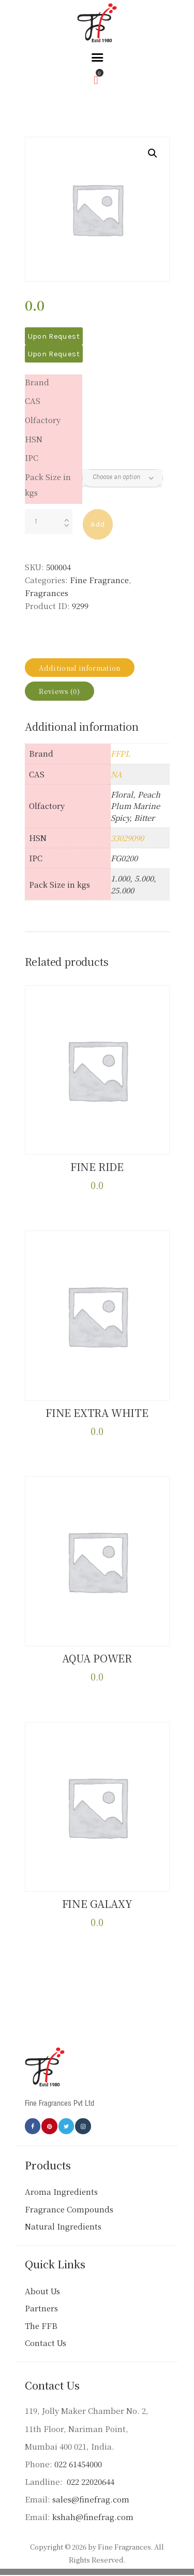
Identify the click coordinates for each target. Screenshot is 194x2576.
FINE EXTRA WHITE (97, 1413)
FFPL (120, 753)
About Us (42, 2290)
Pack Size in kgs (48, 484)
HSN (33, 438)
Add (98, 524)
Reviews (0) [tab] (59, 691)
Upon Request (54, 336)
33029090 (127, 837)
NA (116, 774)
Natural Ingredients (63, 2226)
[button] (152, 153)
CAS (32, 400)
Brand (37, 382)
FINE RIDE (97, 1167)
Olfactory (43, 419)
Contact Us (45, 2342)
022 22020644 (89, 2481)
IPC (31, 457)
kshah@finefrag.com (92, 2516)
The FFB (41, 2325)
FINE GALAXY (97, 1904)
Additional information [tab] (79, 668)
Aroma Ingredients (61, 2191)
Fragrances (46, 592)
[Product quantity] (49, 521)
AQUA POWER (97, 1658)
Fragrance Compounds (69, 2209)
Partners (41, 2308)
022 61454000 (78, 2463)
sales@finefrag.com (90, 2499)
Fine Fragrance (99, 579)
